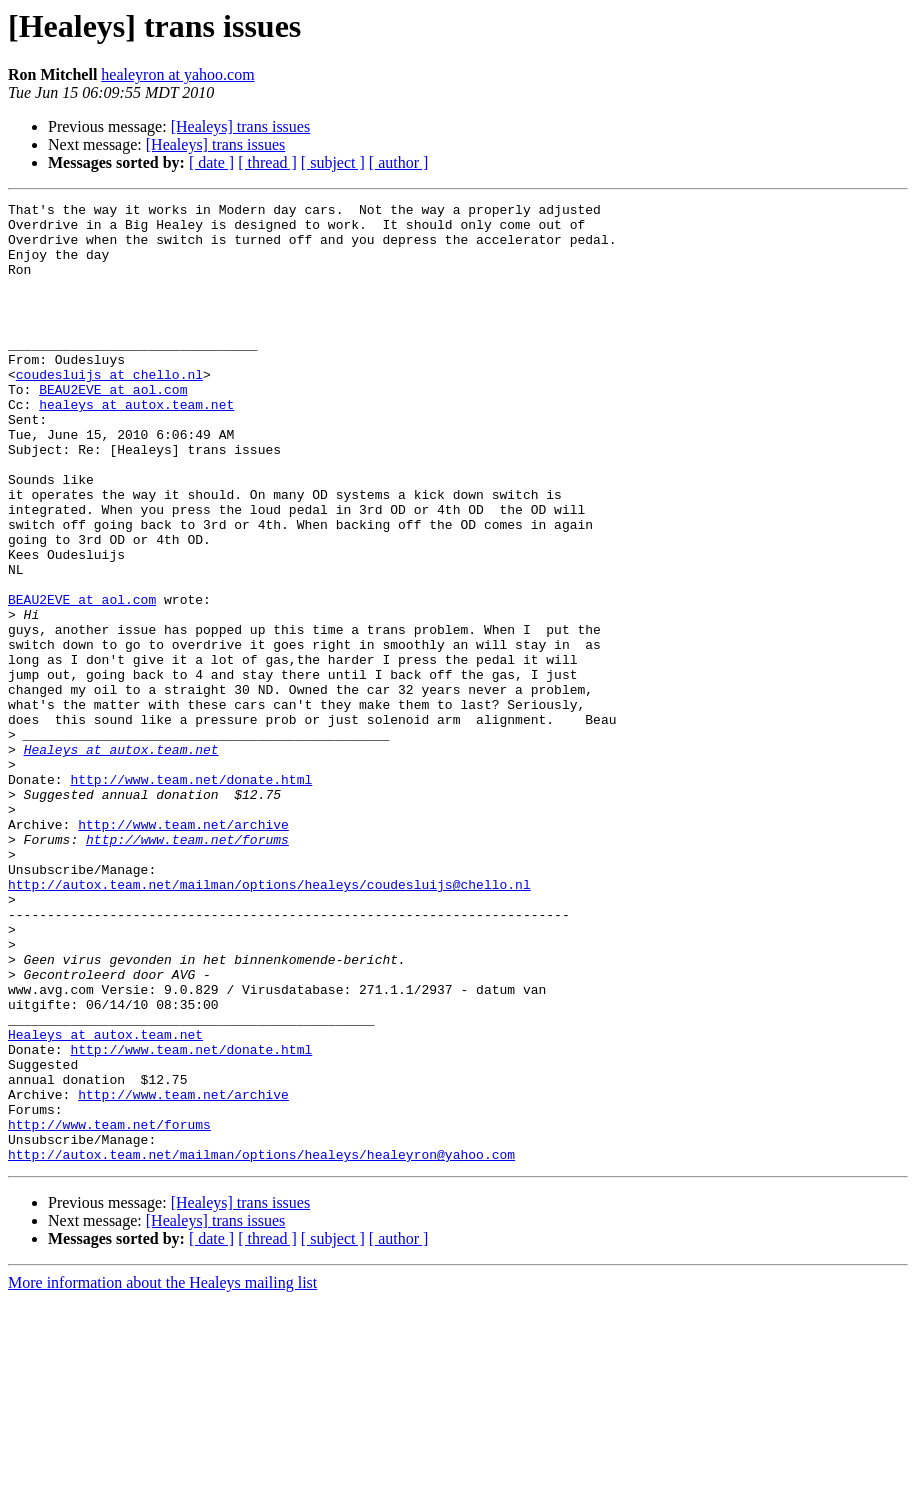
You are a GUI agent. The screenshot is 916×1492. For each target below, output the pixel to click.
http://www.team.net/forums (187, 968)
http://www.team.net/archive (183, 950)
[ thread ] (267, 162)
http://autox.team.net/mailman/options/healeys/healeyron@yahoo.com (261, 1346)
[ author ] (399, 162)
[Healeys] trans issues (241, 126)
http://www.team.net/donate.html (191, 896)
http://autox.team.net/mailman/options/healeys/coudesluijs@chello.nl (269, 1022)
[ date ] (211, 162)
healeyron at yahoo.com (177, 74)
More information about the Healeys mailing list (162, 1474)
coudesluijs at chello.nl (109, 410)
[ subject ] (333, 162)
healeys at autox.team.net (136, 446)
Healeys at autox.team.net (121, 860)
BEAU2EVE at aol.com (113, 428)
